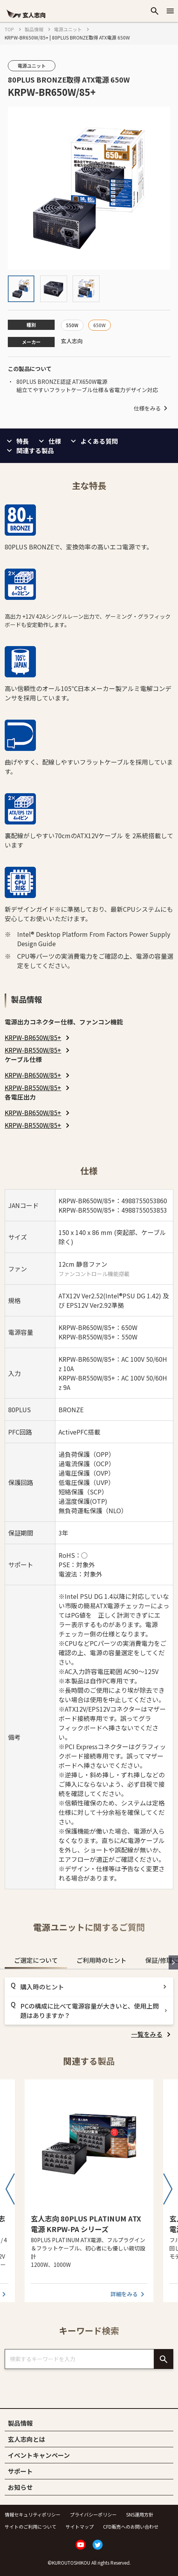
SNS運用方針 (139, 2514)
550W (72, 325)
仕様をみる (152, 408)
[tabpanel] (89, 2008)
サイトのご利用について (30, 2526)
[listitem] (38, 1037)
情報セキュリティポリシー (33, 2514)
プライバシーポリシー (93, 2514)
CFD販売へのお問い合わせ (130, 2526)
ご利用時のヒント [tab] (101, 1960)
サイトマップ (80, 2526)
